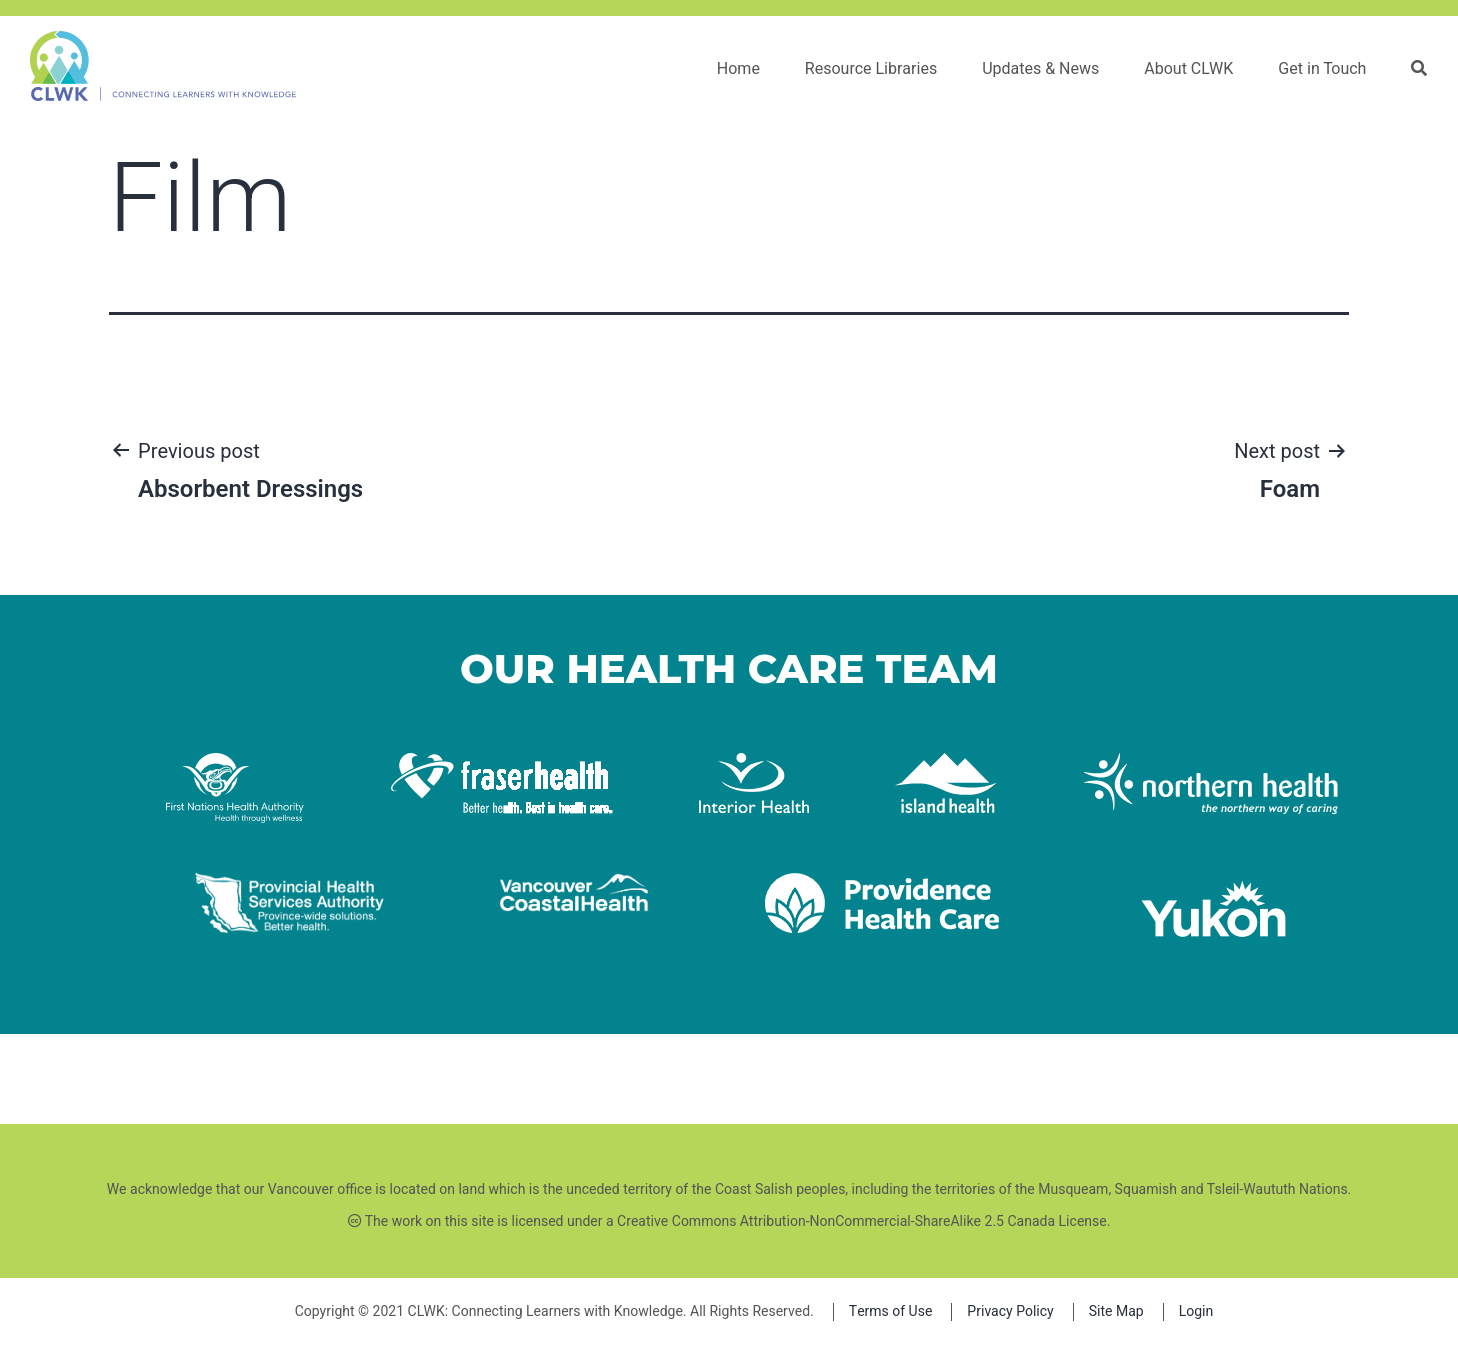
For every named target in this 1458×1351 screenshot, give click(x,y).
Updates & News (1041, 69)
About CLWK (1189, 69)
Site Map (1116, 1311)
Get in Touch (1323, 69)
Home (738, 69)
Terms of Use (891, 1311)
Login (1196, 1311)
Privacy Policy (1010, 1311)
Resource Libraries (871, 69)
